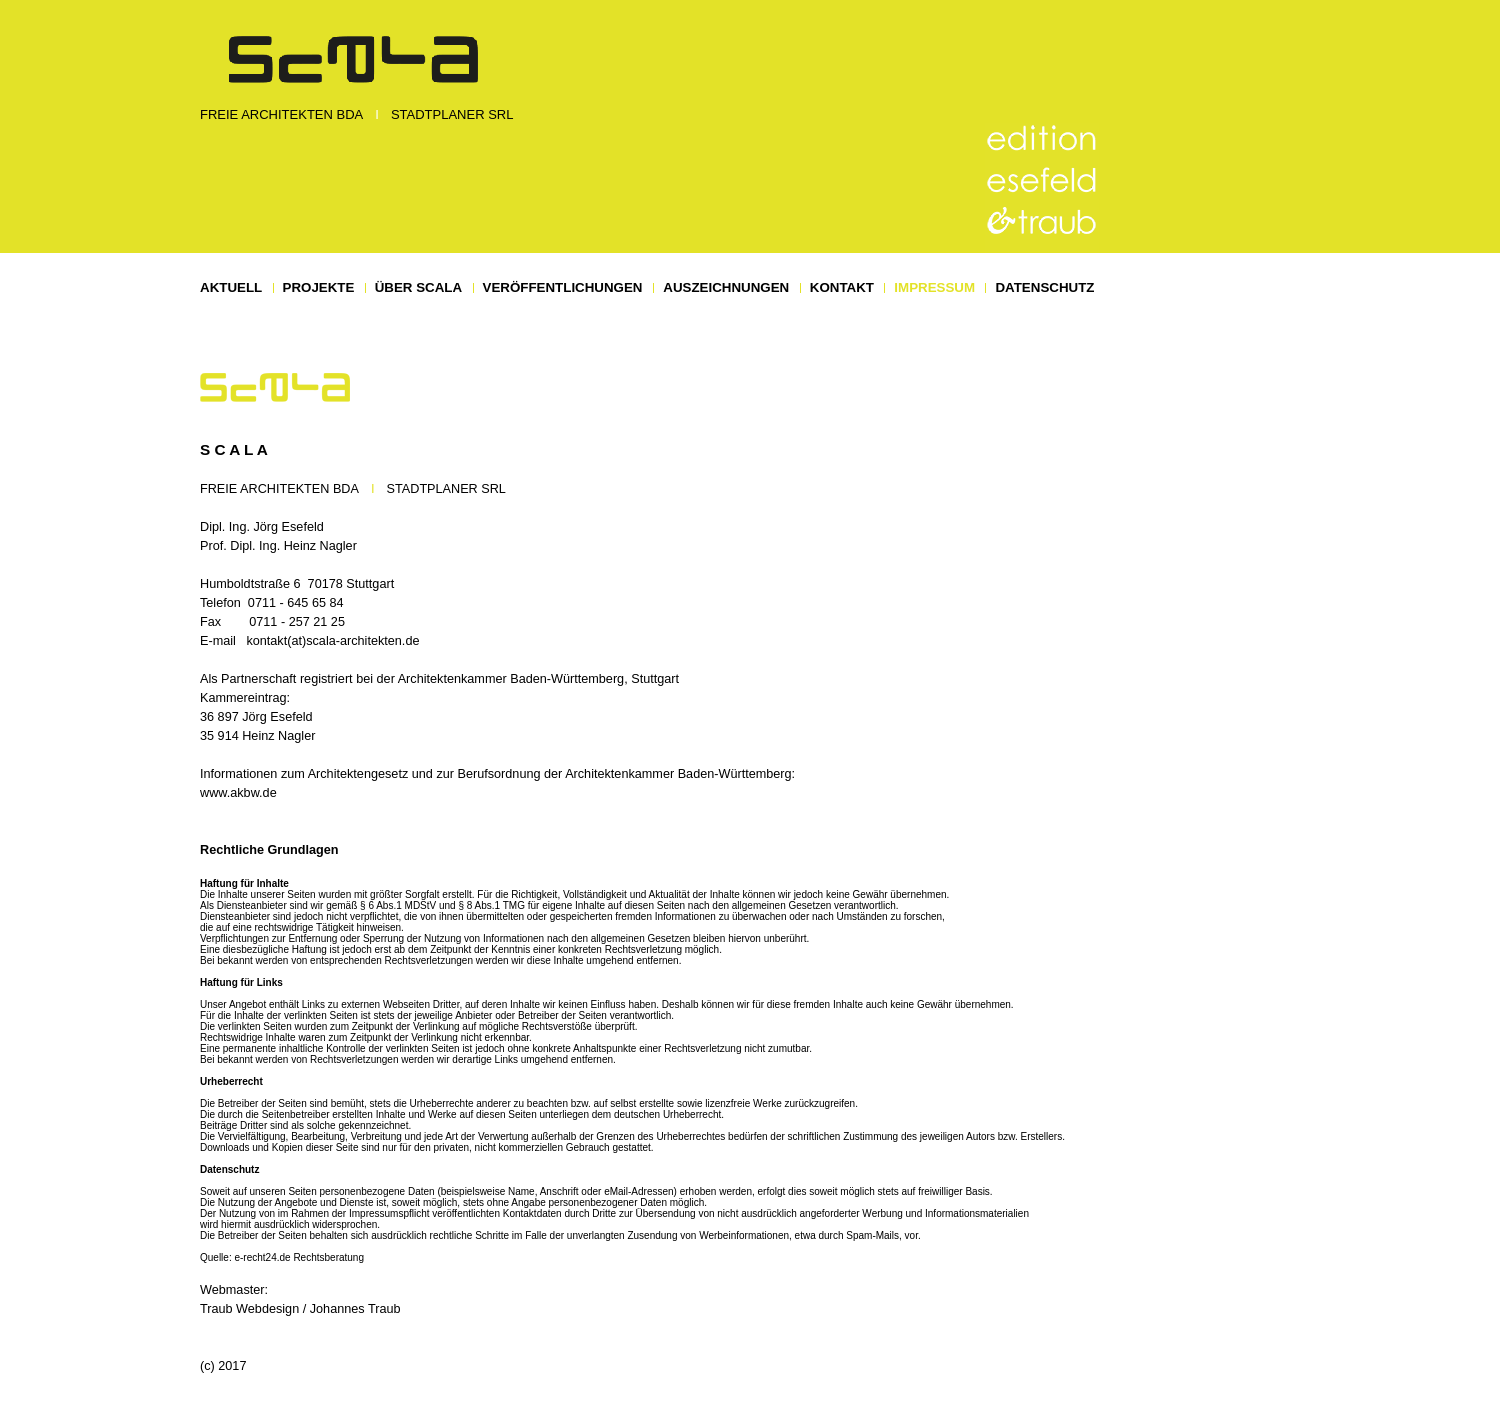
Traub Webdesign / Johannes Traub (300, 1309)
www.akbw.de (238, 793)
